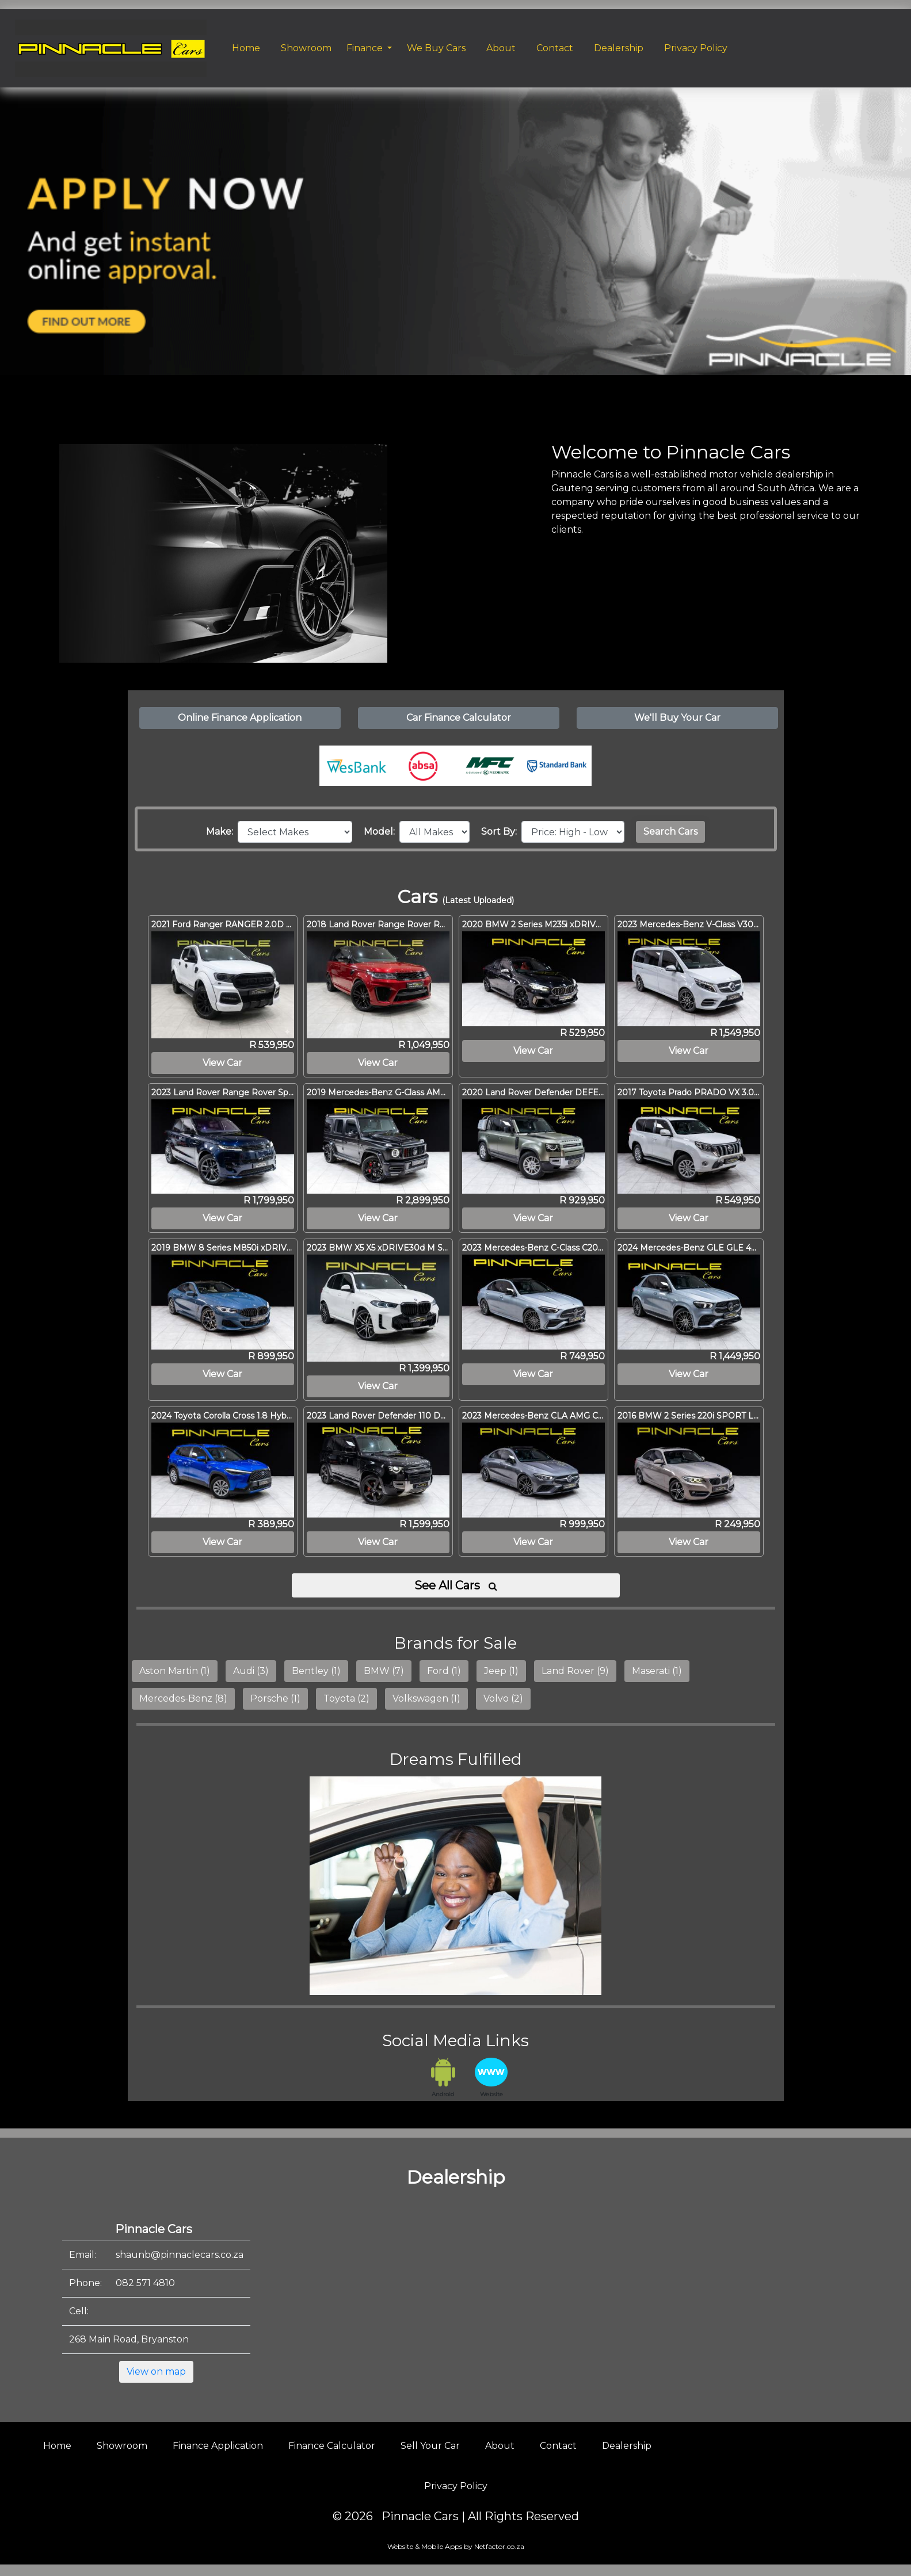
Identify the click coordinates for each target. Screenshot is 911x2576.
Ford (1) (444, 1670)
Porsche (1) (275, 1698)
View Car (222, 1062)
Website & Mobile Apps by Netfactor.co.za (455, 2546)
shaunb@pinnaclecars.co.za (179, 2254)
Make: (222, 831)
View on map (156, 2371)
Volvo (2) (503, 1698)
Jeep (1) (501, 1670)
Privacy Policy (455, 2486)
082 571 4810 (145, 2282)
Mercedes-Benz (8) (183, 1698)
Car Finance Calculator (458, 717)
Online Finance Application (240, 717)
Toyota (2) (346, 1698)
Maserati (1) (657, 1670)
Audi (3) (251, 1670)
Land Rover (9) (575, 1670)
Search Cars (670, 831)
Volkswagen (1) (426, 1698)
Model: (381, 831)
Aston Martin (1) (174, 1670)
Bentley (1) (316, 1670)
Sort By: (501, 831)
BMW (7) (384, 1670)
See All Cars (455, 1585)
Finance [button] (365, 48)
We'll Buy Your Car (677, 717)
